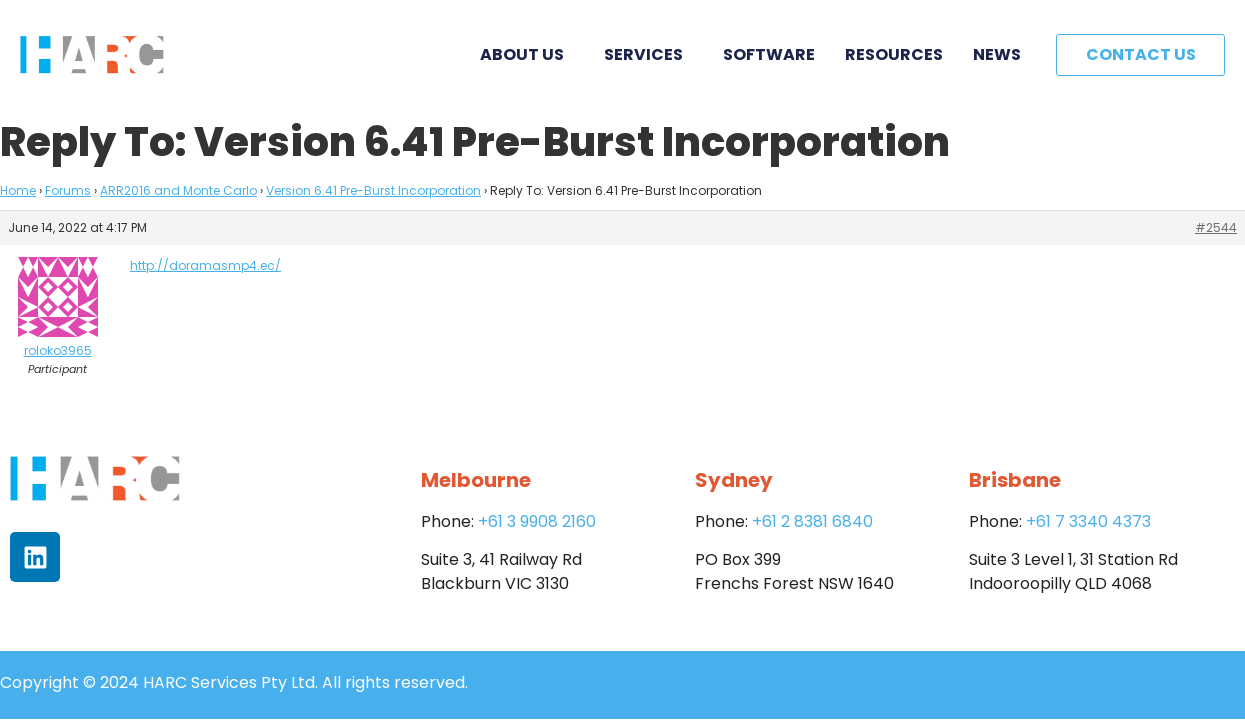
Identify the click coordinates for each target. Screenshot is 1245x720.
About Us (527, 54)
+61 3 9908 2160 (537, 521)
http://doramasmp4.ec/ (205, 265)
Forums (68, 190)
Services (648, 54)
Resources (894, 54)
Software (769, 54)
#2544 (1216, 227)
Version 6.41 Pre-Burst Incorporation (373, 190)
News (997, 54)
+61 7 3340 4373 (1088, 521)
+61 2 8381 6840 (812, 521)
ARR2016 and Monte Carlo (178, 190)
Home (18, 190)
